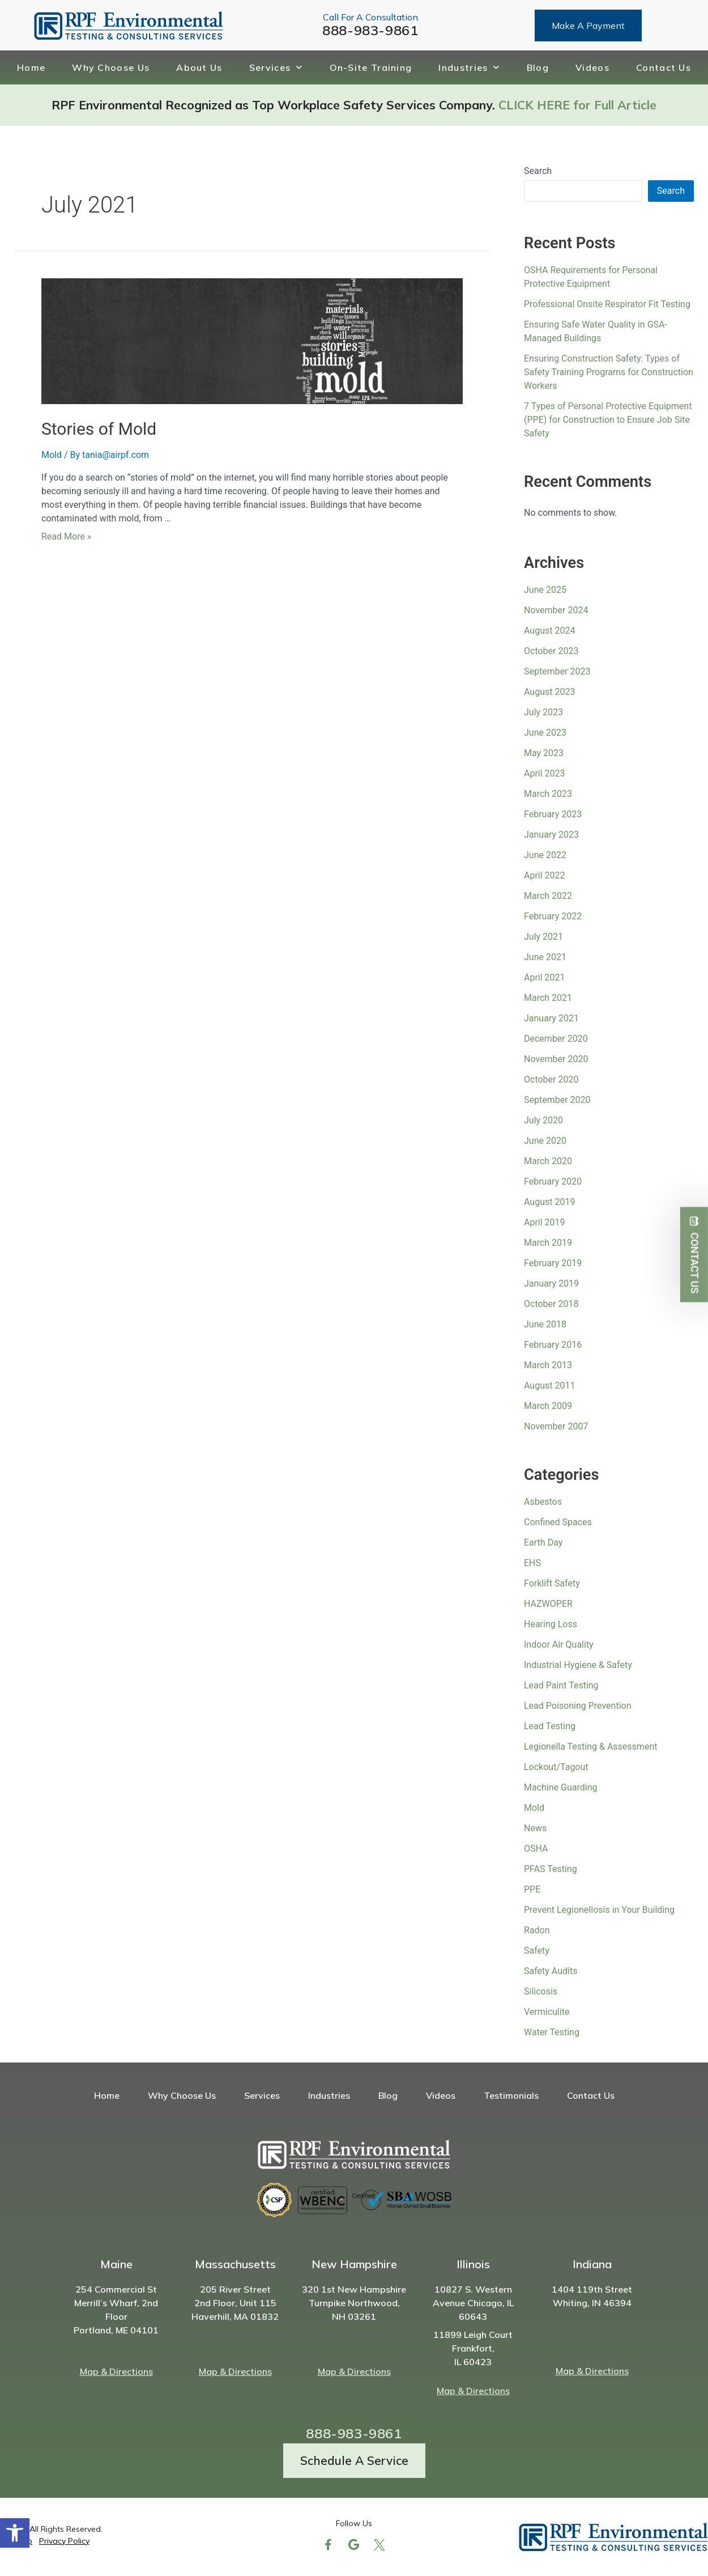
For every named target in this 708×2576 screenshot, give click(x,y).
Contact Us (663, 67)
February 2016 (553, 1344)
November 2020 (556, 1059)
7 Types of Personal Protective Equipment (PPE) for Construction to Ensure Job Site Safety (608, 420)
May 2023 (544, 753)
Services (276, 67)
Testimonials (511, 2095)
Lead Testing (549, 1726)
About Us (199, 67)
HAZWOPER (548, 1603)
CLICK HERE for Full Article (577, 104)
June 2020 (545, 1140)
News (535, 1828)
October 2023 (551, 651)
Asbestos (543, 1501)
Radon (537, 1930)
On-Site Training (371, 67)
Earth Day (543, 1542)
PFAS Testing (550, 1869)
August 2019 (549, 1201)
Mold (51, 454)
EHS (532, 1563)
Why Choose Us (111, 67)
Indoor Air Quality (561, 1644)
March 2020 (548, 1161)
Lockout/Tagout (556, 1767)
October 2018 (551, 1303)
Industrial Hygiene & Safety (578, 1665)
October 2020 (551, 1079)
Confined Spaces (558, 1522)
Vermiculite (546, 2011)
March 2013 (548, 1365)
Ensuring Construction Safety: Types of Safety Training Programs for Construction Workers (608, 372)
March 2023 (548, 793)
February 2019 (553, 1263)
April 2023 (544, 773)
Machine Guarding (560, 1787)
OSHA (536, 1848)
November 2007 (556, 1426)
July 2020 (543, 1120)
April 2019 (544, 1222)
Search (538, 170)
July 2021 (543, 936)
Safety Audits (550, 1971)
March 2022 (548, 895)
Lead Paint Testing (561, 1685)
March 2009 (548, 1406)
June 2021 (545, 957)
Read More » (66, 536)
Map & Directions (116, 2371)
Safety (536, 1950)
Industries (469, 67)
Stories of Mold (98, 429)
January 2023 (551, 834)
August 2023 (549, 691)
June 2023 (545, 732)
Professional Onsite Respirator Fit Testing (607, 304)
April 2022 (544, 875)
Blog (538, 67)
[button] (14, 2533)
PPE (532, 1889)
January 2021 (551, 1018)
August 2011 (549, 1385)
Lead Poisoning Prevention (578, 1705)
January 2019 (551, 1283)
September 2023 (557, 671)
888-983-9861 (370, 30)
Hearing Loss (550, 1624)
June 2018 (545, 1324)
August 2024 (549, 630)
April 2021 (544, 977)
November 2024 (556, 610)
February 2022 (553, 916)
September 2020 (557, 1099)
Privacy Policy (64, 2541)
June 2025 (545, 589)
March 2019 (548, 1242)
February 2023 (553, 814)
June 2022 (545, 855)
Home (31, 67)
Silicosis (540, 1991)
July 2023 (543, 712)
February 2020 (553, 1181)
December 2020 (556, 1038)
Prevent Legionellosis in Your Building (599, 1909)
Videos (592, 67)
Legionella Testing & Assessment (590, 1746)
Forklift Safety (552, 1583)
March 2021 (548, 997)
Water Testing (551, 2032)
